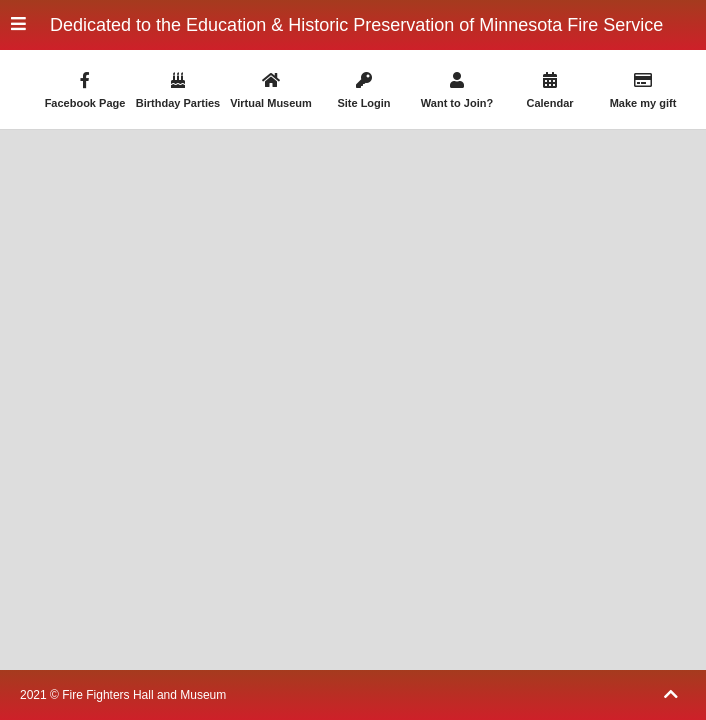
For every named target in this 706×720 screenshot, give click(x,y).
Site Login (364, 90)
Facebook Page (85, 90)
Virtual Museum (271, 90)
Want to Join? (457, 90)
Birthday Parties (178, 90)
